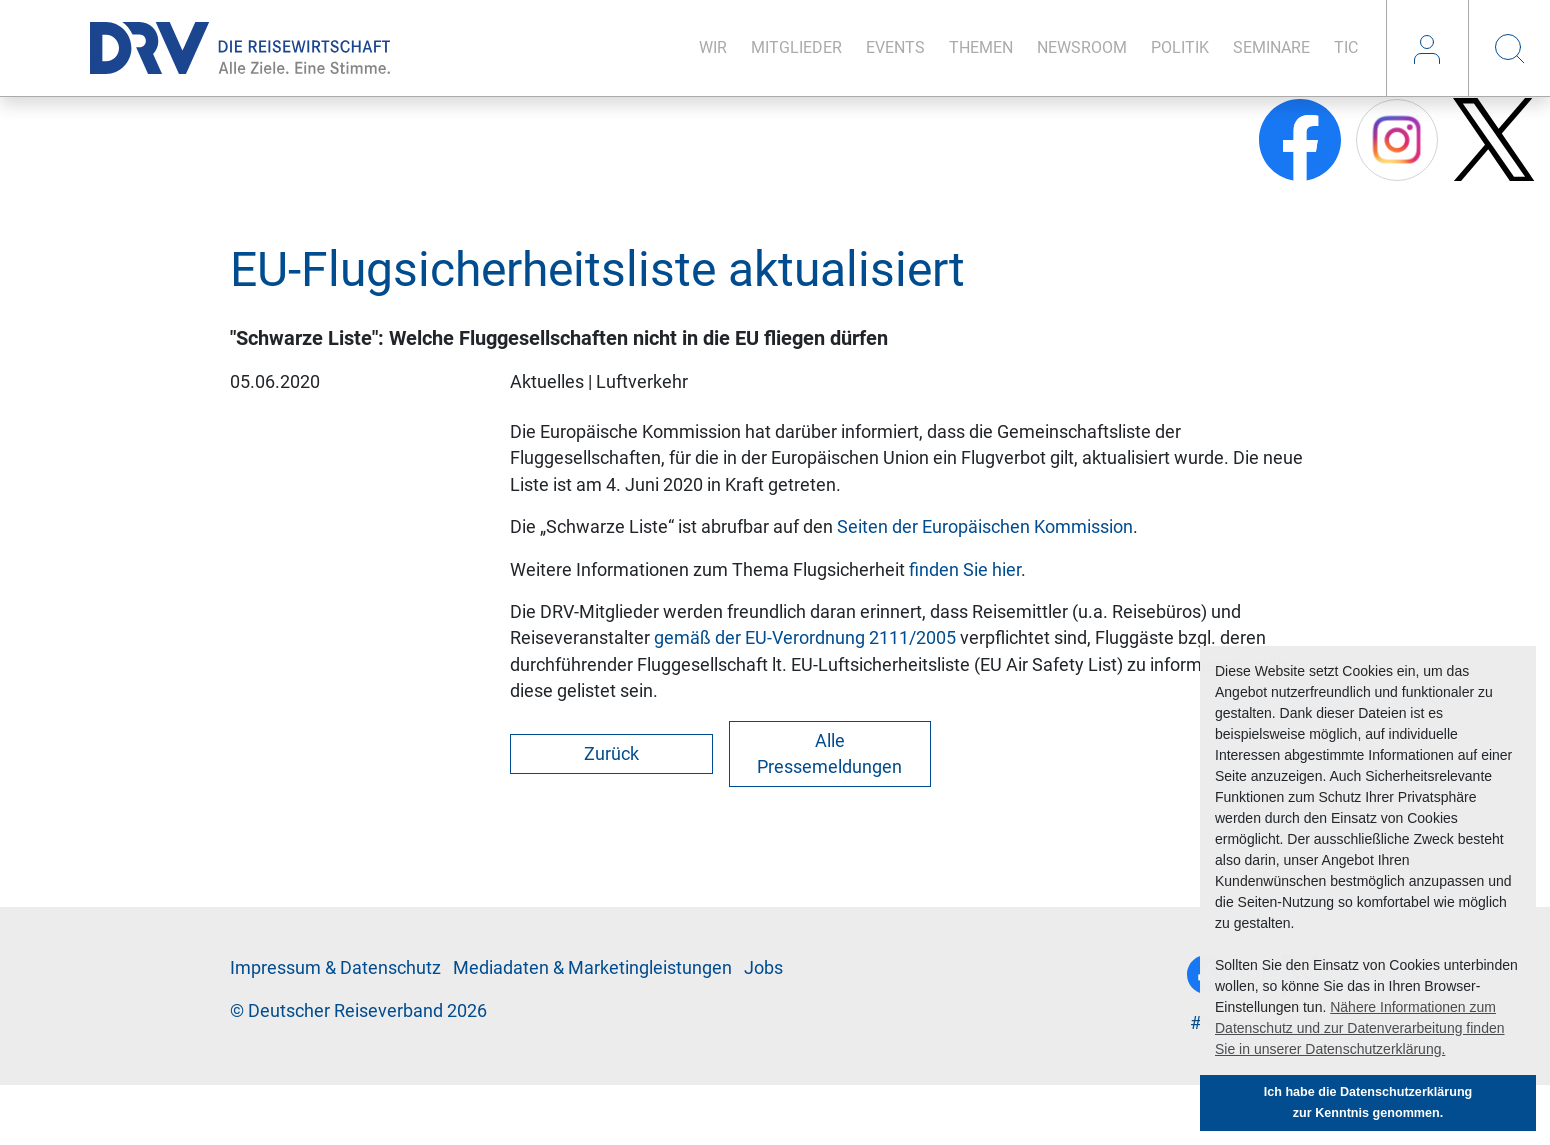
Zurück (611, 754)
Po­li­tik (1180, 47)
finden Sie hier (965, 570)
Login (1427, 48)
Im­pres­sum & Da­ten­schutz (335, 968)
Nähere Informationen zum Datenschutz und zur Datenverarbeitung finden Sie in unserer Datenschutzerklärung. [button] (1360, 1028)
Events (895, 47)
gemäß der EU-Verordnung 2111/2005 (805, 638)
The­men (981, 47)
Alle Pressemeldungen (829, 754)
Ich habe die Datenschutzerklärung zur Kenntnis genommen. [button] (1368, 1102)
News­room (1082, 47)
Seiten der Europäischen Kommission (985, 527)
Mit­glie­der (796, 47)
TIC (1346, 47)
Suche (1509, 48)
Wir (713, 47)
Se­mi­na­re (1271, 47)
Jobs (763, 968)
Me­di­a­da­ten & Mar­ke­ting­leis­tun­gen (592, 968)
